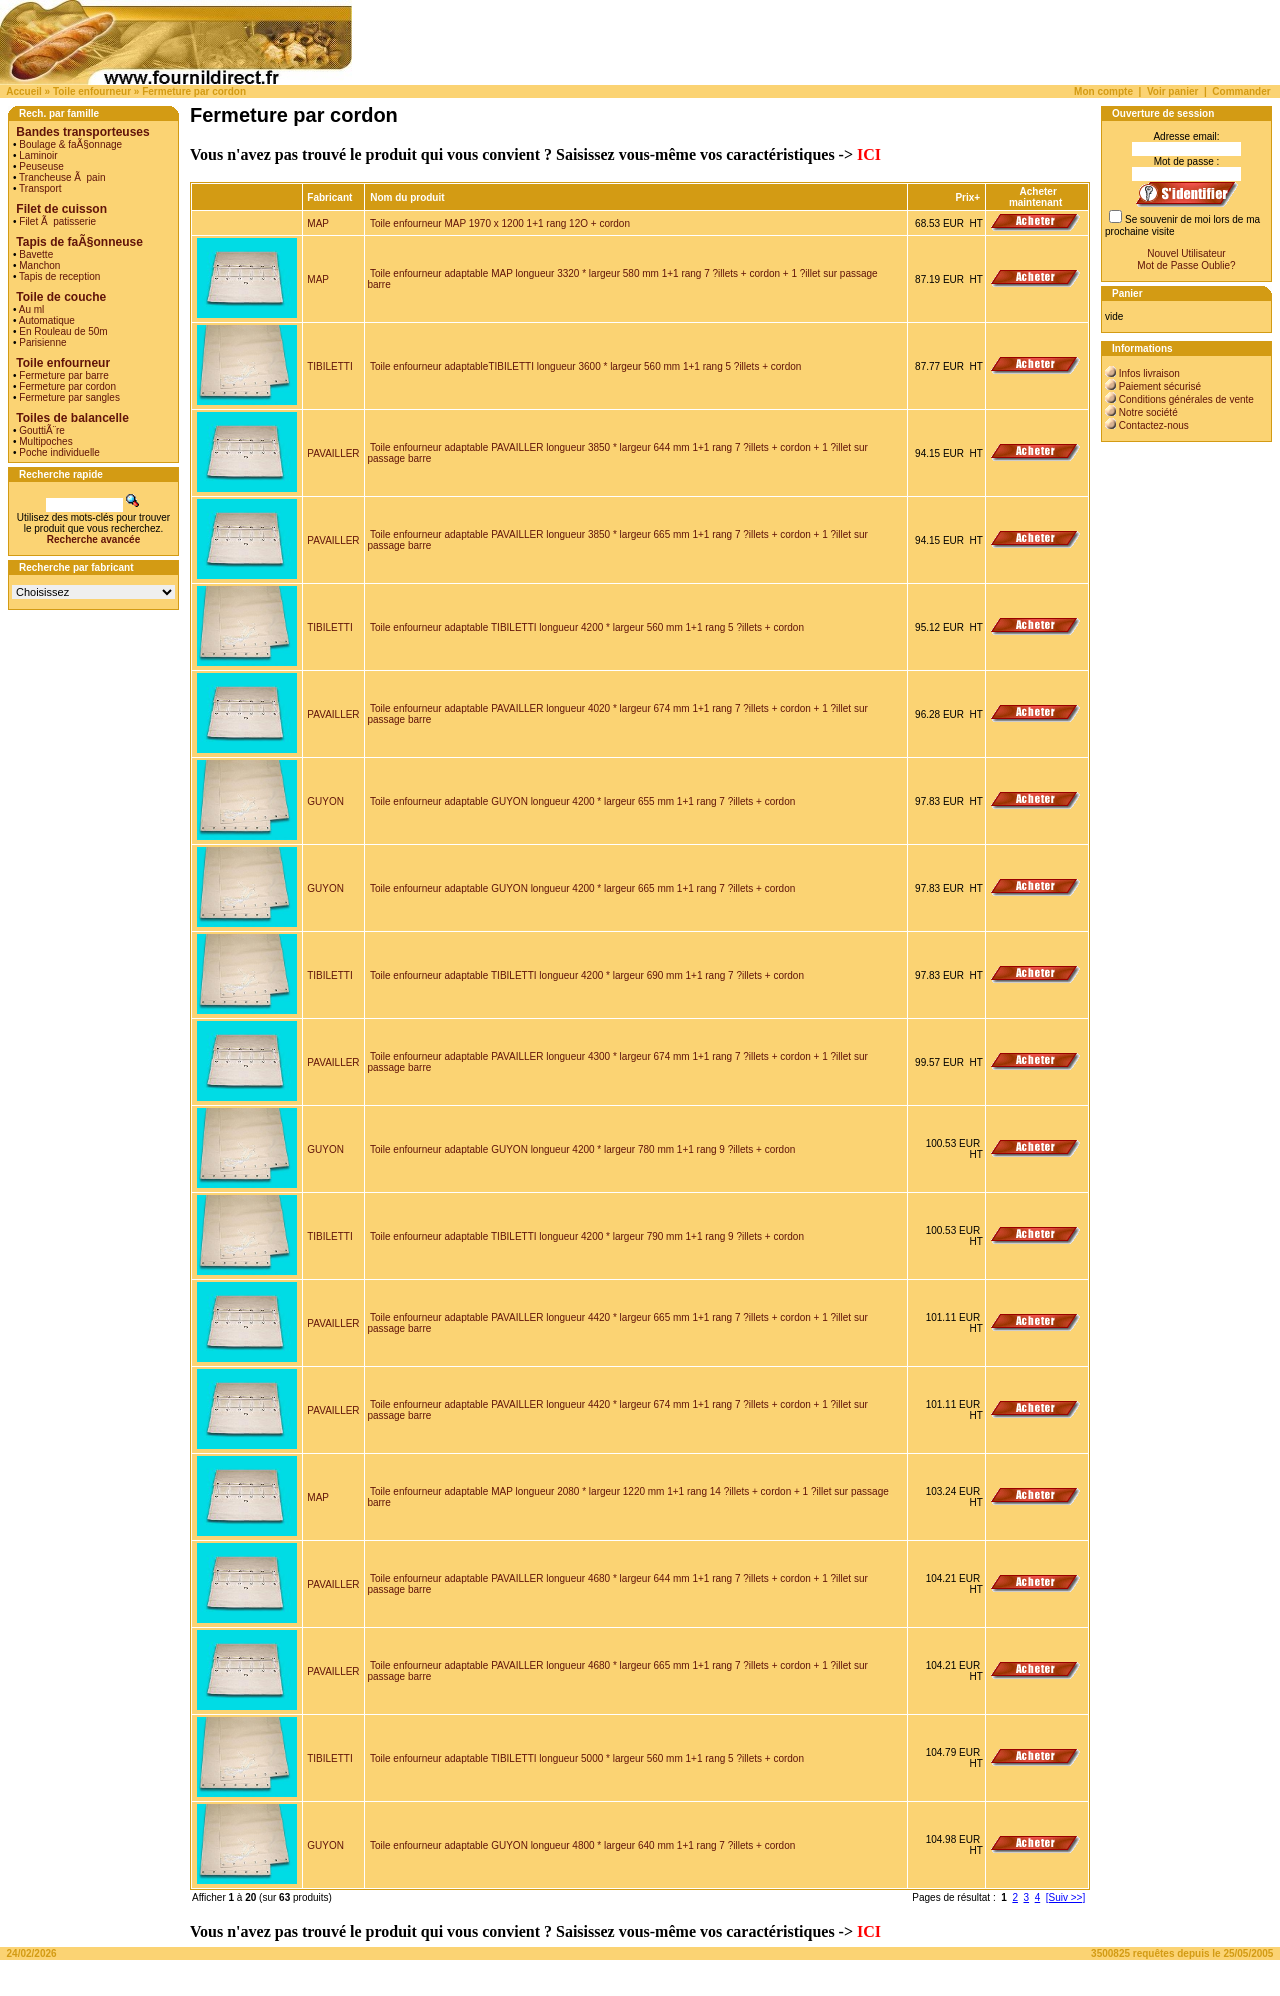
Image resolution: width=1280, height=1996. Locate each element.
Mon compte (1103, 91)
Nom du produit (408, 197)
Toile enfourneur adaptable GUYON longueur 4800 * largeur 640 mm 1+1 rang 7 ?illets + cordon (582, 1845)
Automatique (47, 320)
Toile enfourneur (92, 91)
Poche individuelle (59, 452)
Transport (40, 188)
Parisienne (42, 342)
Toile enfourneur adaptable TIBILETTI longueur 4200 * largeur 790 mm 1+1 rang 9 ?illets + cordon (587, 1236)
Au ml (32, 309)
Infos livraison (1149, 373)
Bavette (36, 254)
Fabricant (329, 197)
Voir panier (1173, 91)
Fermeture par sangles (69, 397)
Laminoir (38, 155)
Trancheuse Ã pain (62, 177)
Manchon (39, 265)
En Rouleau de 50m (63, 331)
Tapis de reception (59, 276)
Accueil (24, 91)
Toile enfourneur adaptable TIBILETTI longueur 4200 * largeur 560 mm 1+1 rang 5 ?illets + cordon (587, 627)
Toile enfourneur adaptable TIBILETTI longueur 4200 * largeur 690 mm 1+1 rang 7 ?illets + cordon (587, 975)
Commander (1241, 91)
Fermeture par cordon (194, 91)
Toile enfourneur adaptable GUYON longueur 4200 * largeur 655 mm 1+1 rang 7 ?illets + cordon (582, 801)
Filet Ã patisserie (57, 221)
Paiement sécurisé (1160, 386)
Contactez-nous (1154, 425)
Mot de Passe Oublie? (1186, 265)
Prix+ (967, 197)
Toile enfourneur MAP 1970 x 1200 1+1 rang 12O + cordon (500, 223)
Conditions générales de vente (1186, 399)
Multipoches (45, 441)
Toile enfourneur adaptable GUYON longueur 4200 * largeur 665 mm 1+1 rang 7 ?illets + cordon (582, 888)
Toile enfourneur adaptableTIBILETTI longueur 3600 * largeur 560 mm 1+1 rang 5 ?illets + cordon (585, 366)
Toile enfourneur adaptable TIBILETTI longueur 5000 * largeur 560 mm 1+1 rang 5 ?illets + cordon (587, 1758)
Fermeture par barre (63, 375)
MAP (318, 223)
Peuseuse (41, 166)
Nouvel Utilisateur (1186, 253)
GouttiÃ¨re (42, 430)
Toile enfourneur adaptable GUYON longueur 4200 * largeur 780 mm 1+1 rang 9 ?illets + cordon (582, 1149)
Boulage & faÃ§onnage (70, 144)
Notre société (1148, 412)
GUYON (325, 801)
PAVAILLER (333, 453)
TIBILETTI (330, 366)
